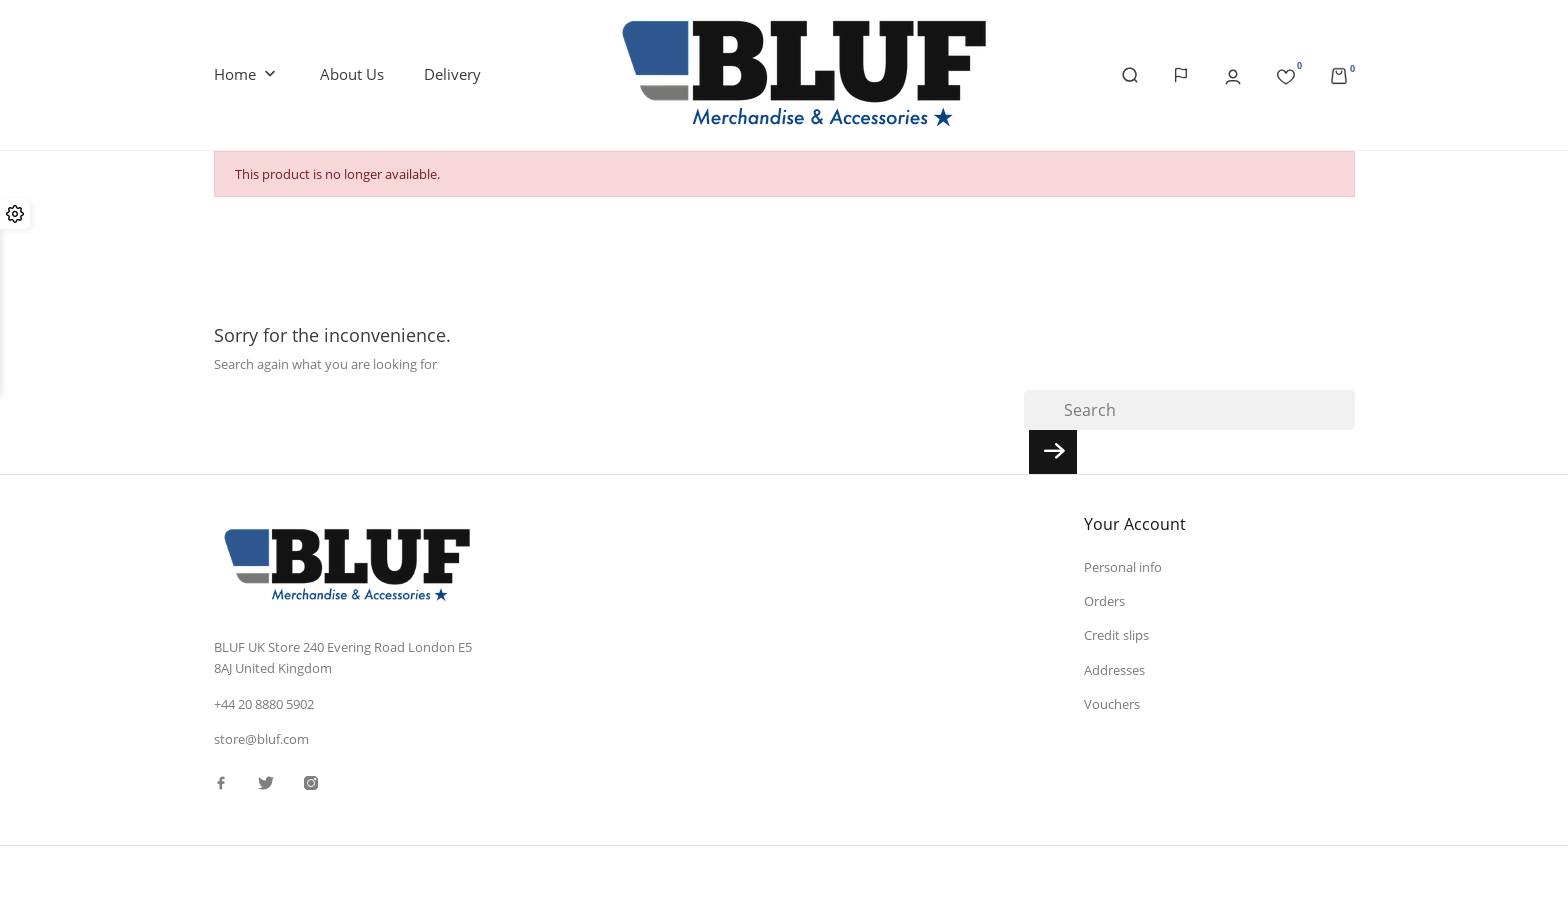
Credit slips (1116, 635)
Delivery (452, 74)
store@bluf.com (261, 739)
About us (352, 74)
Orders (1104, 601)
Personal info (1123, 567)
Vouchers (1112, 704)
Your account (1135, 524)
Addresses (1114, 670)
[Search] (1189, 410)
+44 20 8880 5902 (264, 704)
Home (247, 75)
